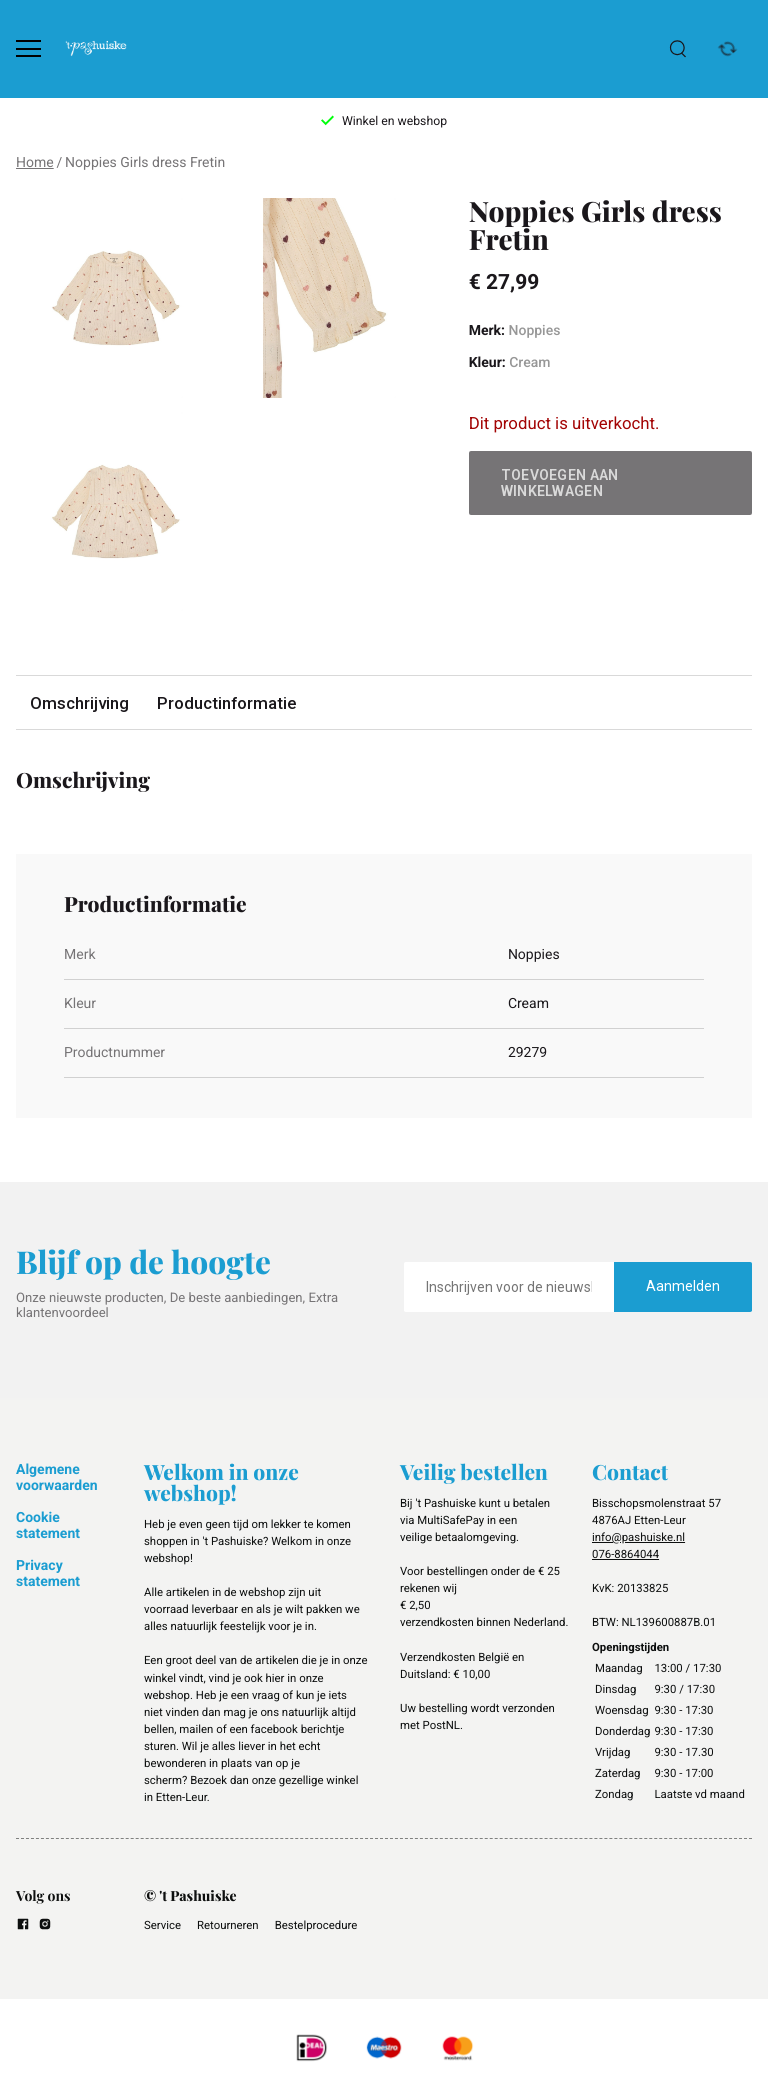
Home (35, 163)
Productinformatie (226, 703)
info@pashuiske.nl (638, 1537)
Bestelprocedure (316, 1925)
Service (162, 1925)
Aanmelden (683, 1286)
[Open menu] (28, 48)
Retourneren (228, 1925)
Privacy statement (48, 1574)
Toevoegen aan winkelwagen (560, 483)
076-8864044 (625, 1554)
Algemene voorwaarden (57, 1478)
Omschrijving (79, 703)
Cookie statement (48, 1526)
